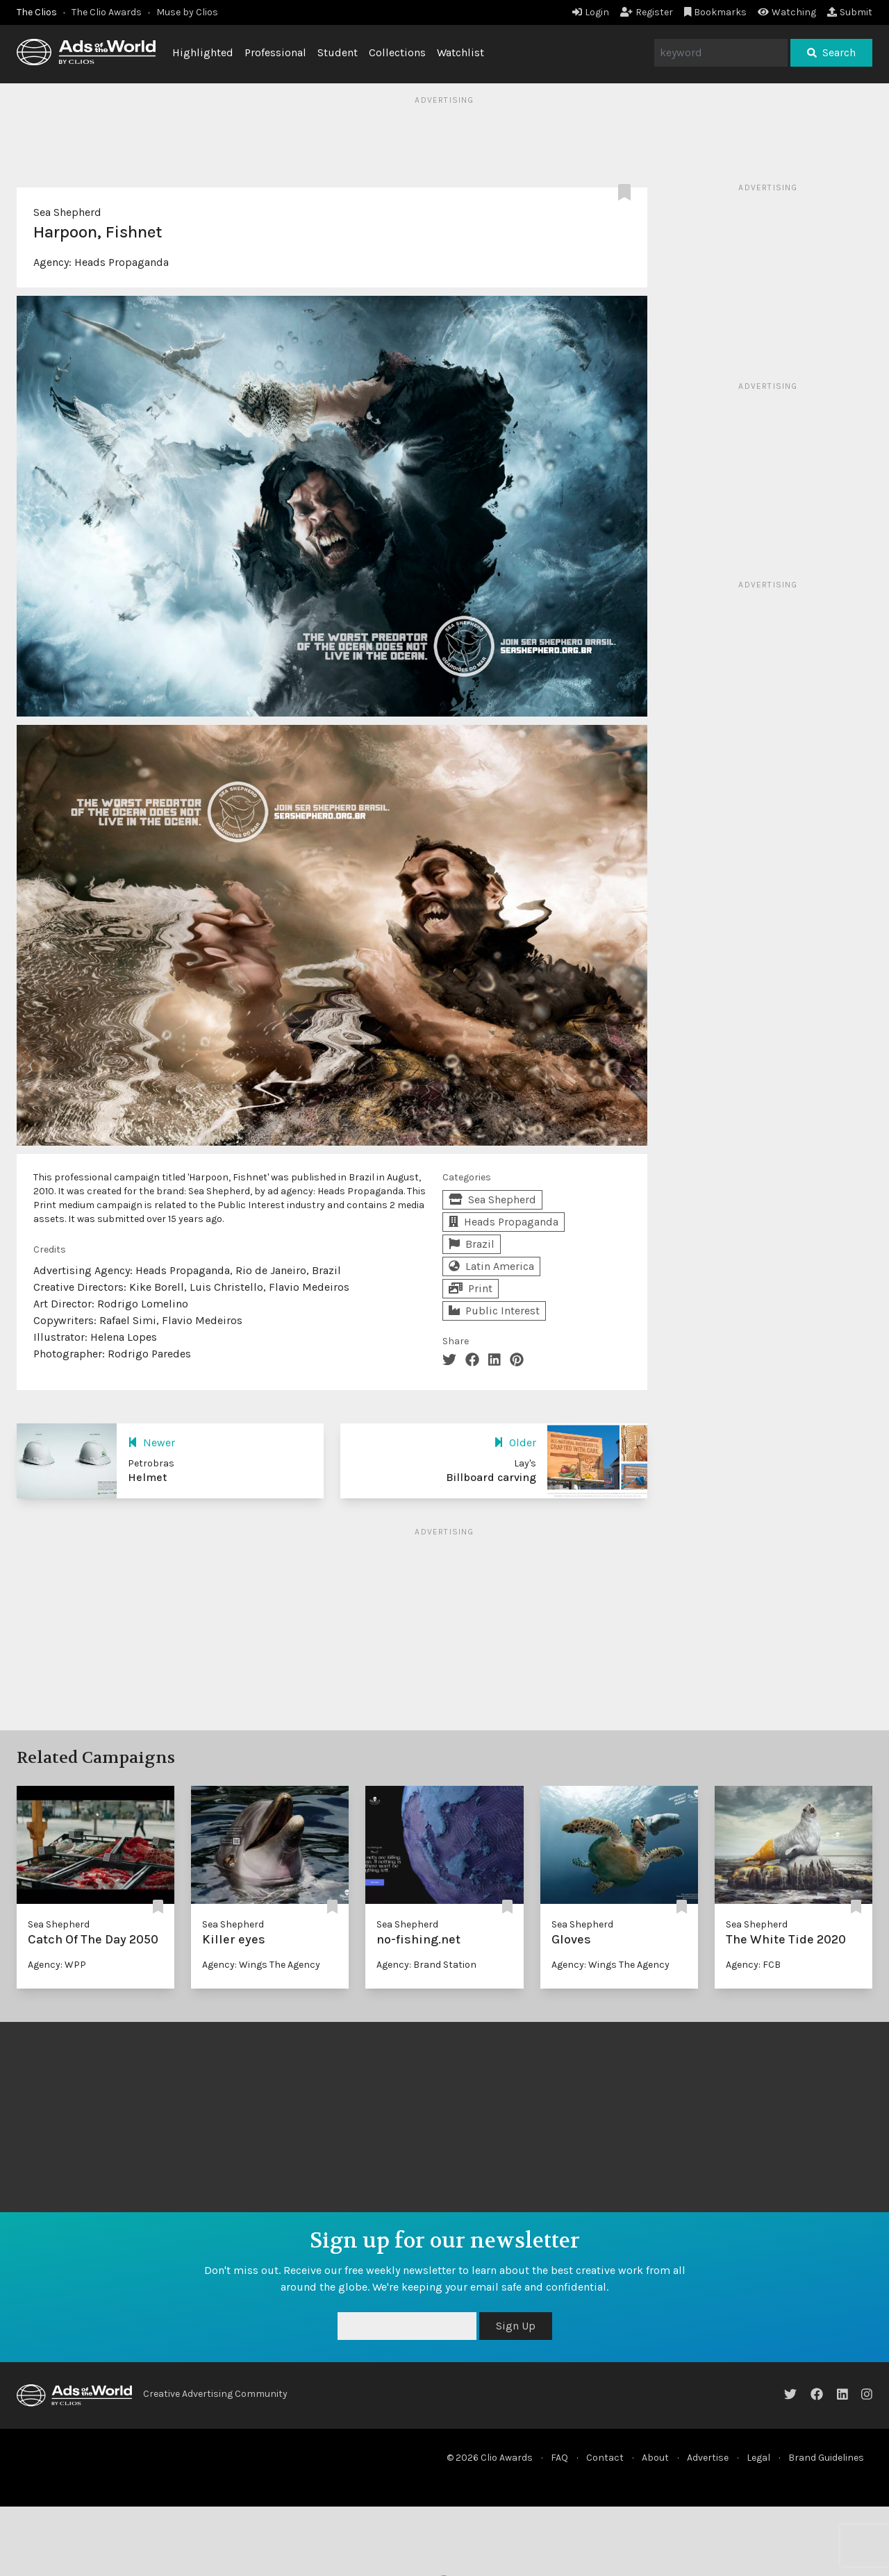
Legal (758, 2458)
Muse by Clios (187, 12)
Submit (849, 12)
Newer (151, 1442)
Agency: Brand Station (426, 1965)
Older (515, 1442)
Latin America (491, 1266)
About (655, 2458)
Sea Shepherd (67, 212)
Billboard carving (491, 1477)
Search (831, 52)
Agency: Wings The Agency (261, 1965)
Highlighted (202, 52)
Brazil (472, 1244)
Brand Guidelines (826, 2458)
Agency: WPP (57, 1965)
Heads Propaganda (121, 262)
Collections (397, 52)
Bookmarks (715, 12)
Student (337, 52)
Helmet (147, 1477)
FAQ (559, 2458)
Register (646, 12)
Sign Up (515, 2325)
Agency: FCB (753, 1965)
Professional (275, 52)
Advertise (708, 2458)
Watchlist (460, 52)
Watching (787, 12)
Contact (605, 2458)
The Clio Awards (107, 12)
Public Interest (494, 1310)
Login (590, 12)
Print (470, 1288)
